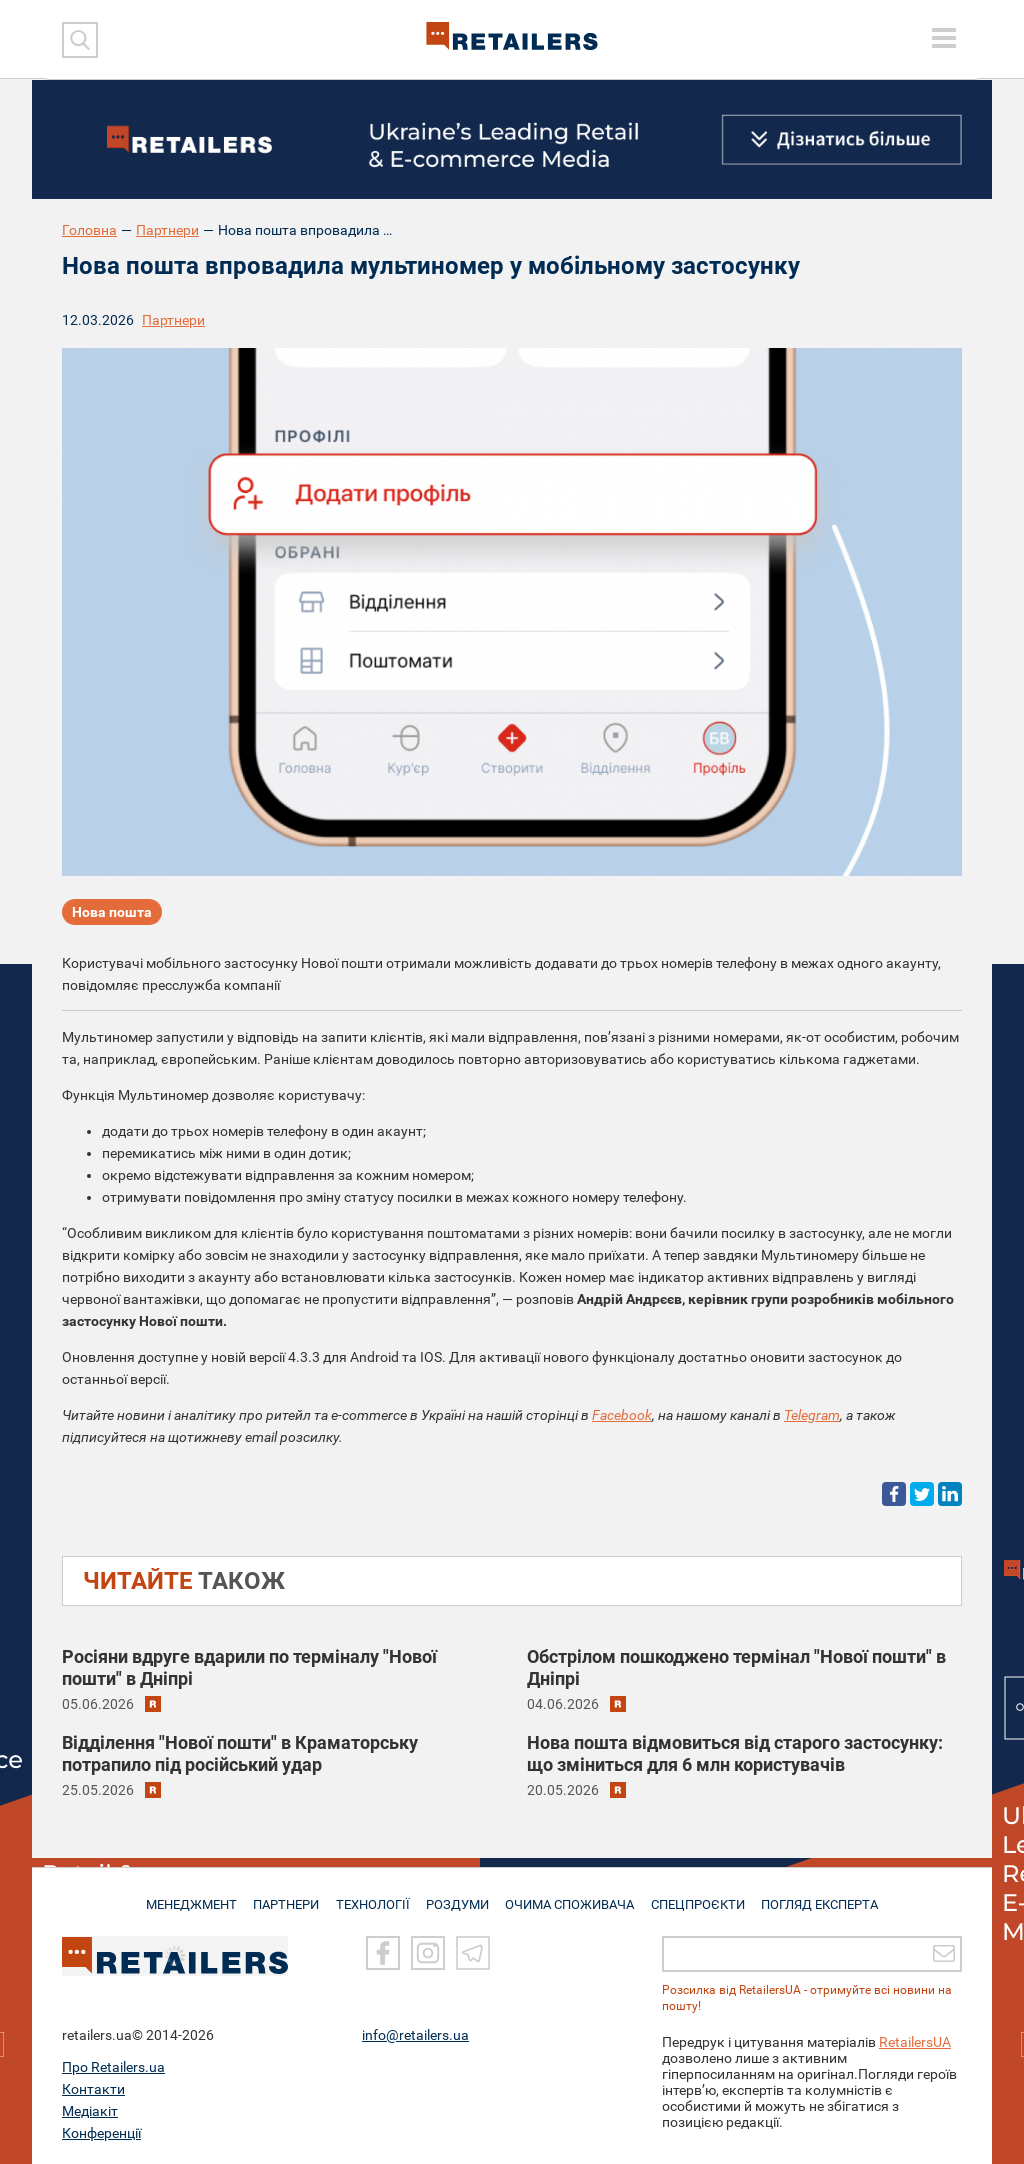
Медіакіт (90, 2111)
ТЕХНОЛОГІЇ (373, 1896)
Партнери (167, 230)
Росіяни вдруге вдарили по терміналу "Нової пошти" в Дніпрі (249, 1667)
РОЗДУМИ (459, 1896)
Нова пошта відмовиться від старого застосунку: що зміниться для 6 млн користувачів (735, 1753)
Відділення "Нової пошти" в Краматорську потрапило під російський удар (240, 1753)
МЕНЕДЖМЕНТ (185, 1896)
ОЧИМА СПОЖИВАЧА (573, 1896)
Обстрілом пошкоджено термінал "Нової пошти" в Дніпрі (736, 1667)
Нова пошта (112, 914)
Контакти (93, 2089)
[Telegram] (473, 1954)
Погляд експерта (826, 1896)
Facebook (622, 1415)
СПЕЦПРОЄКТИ (702, 1896)
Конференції (101, 2133)
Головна (89, 230)
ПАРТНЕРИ (283, 1896)
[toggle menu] (944, 38)
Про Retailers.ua (113, 2067)
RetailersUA (915, 2042)
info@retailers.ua (415, 2035)
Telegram (812, 1415)
